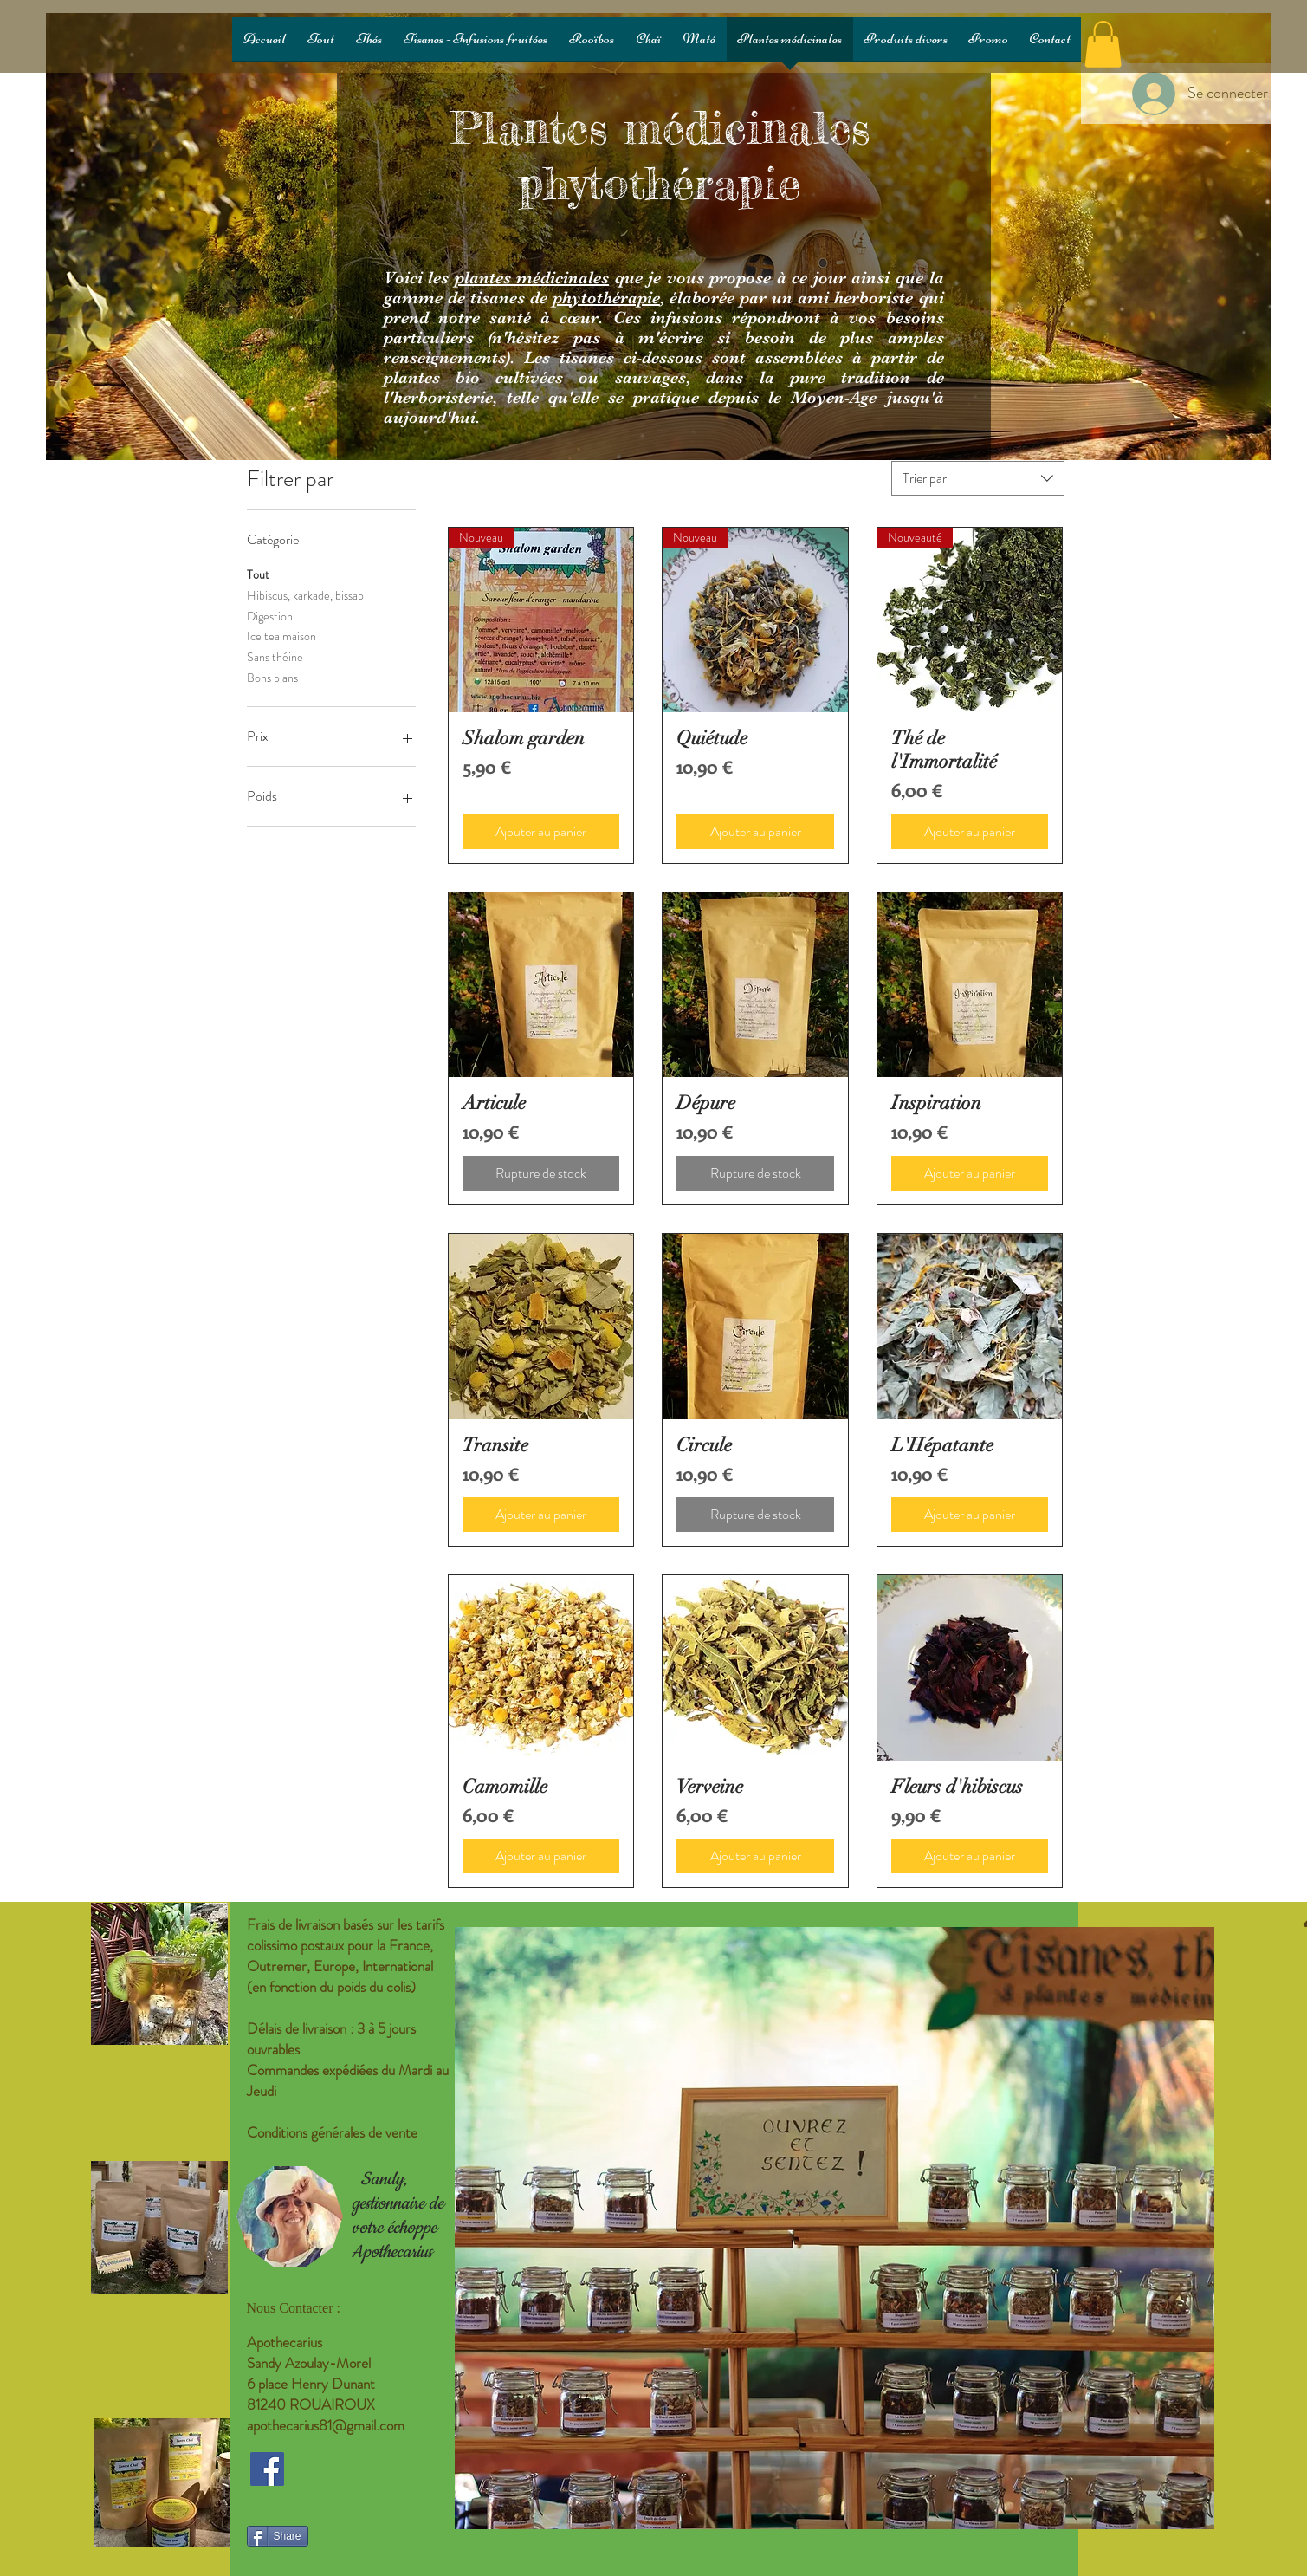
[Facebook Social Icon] (267, 2469)
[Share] (277, 2536)
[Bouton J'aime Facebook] (355, 2508)
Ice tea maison (281, 635)
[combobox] (977, 478)
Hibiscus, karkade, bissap (305, 595)
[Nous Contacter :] (320, 2309)
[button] (1103, 44)
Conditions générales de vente (332, 2132)
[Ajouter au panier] (541, 831)
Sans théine (275, 656)
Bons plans (272, 677)
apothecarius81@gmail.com (325, 2425)
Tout (258, 574)
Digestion (270, 616)
